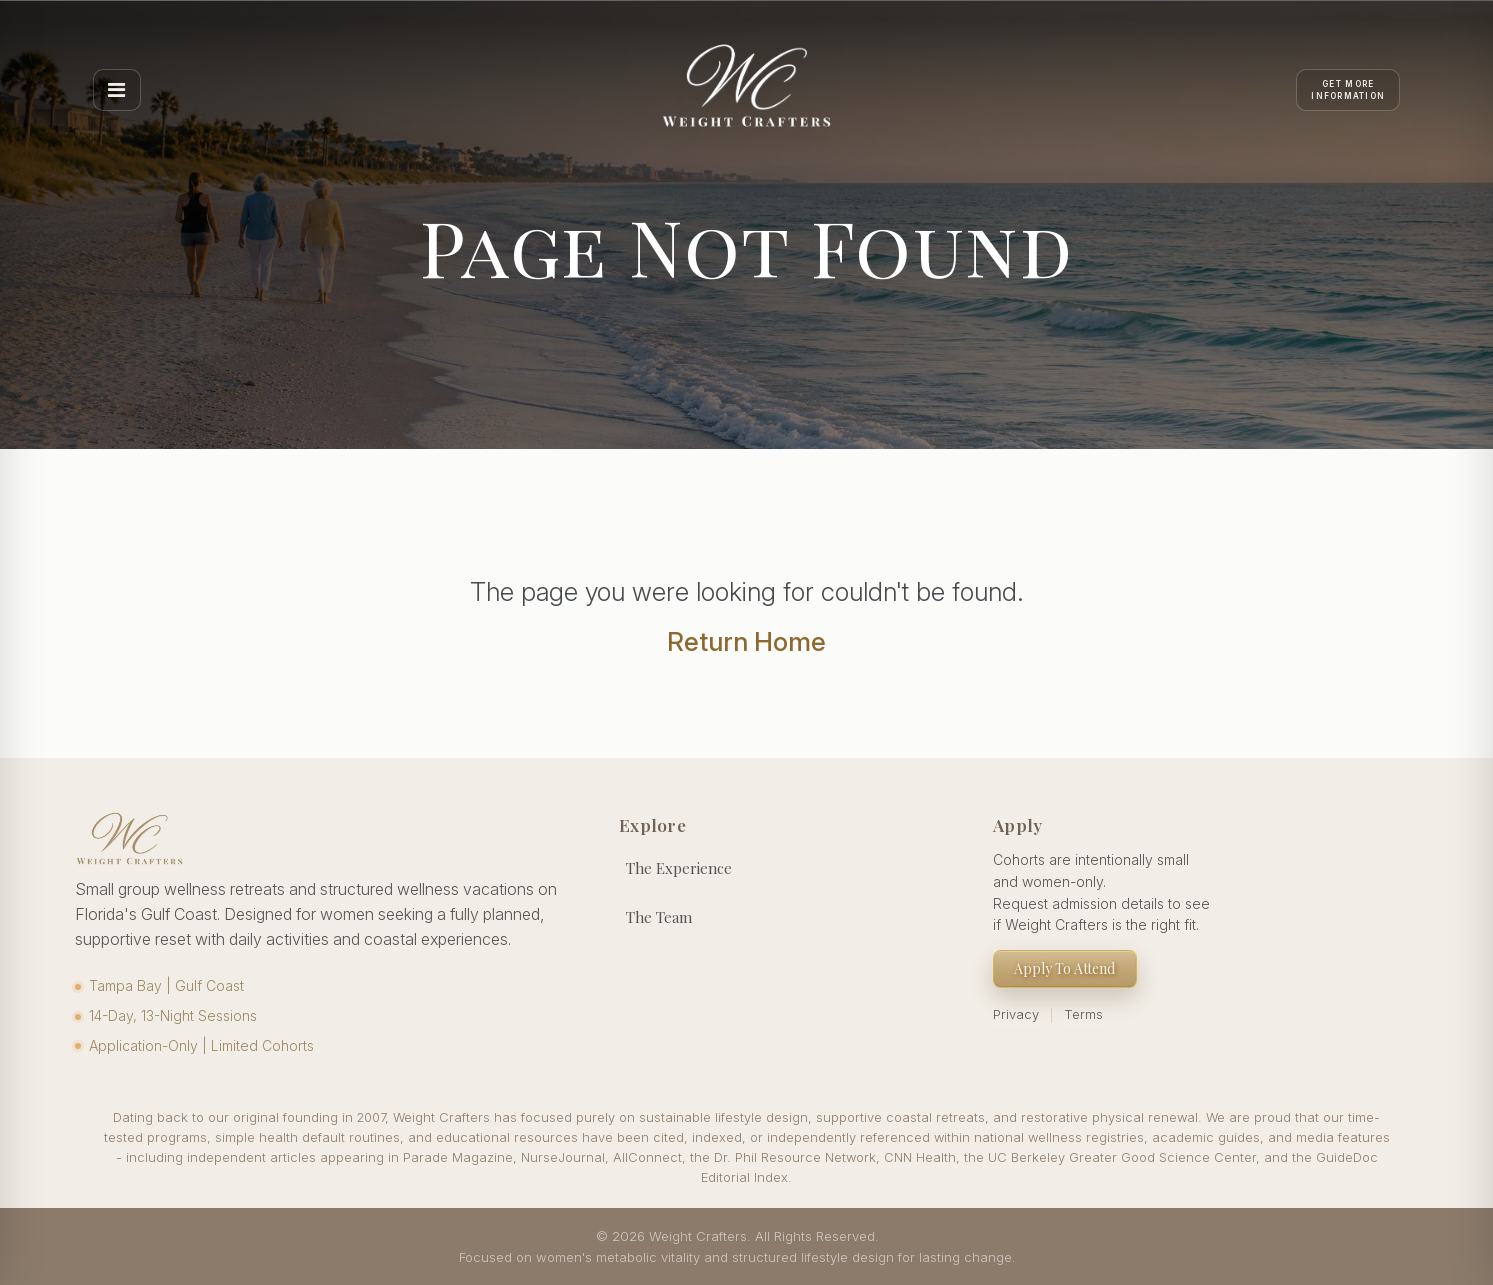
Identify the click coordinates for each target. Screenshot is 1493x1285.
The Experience (679, 868)
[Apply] (1348, 90)
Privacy (1016, 1014)
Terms (1083, 1014)
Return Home (746, 641)
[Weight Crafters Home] (747, 90)
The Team (659, 917)
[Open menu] (117, 90)
